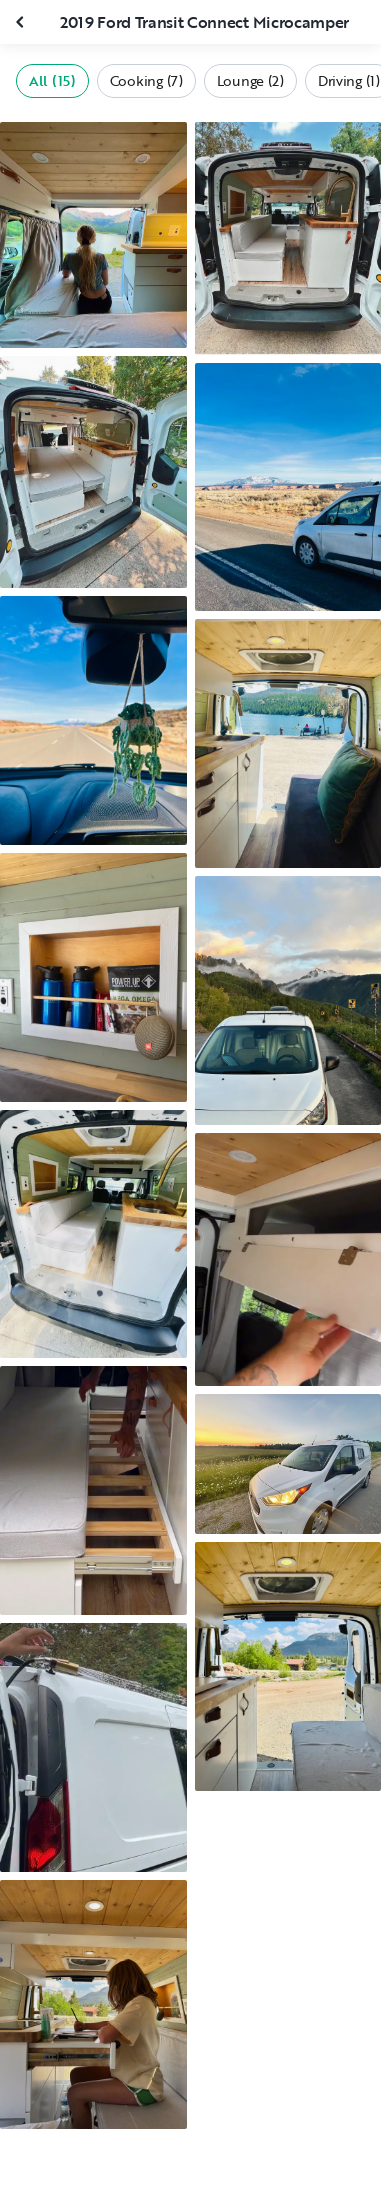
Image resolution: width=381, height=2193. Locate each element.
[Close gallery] (22, 22)
